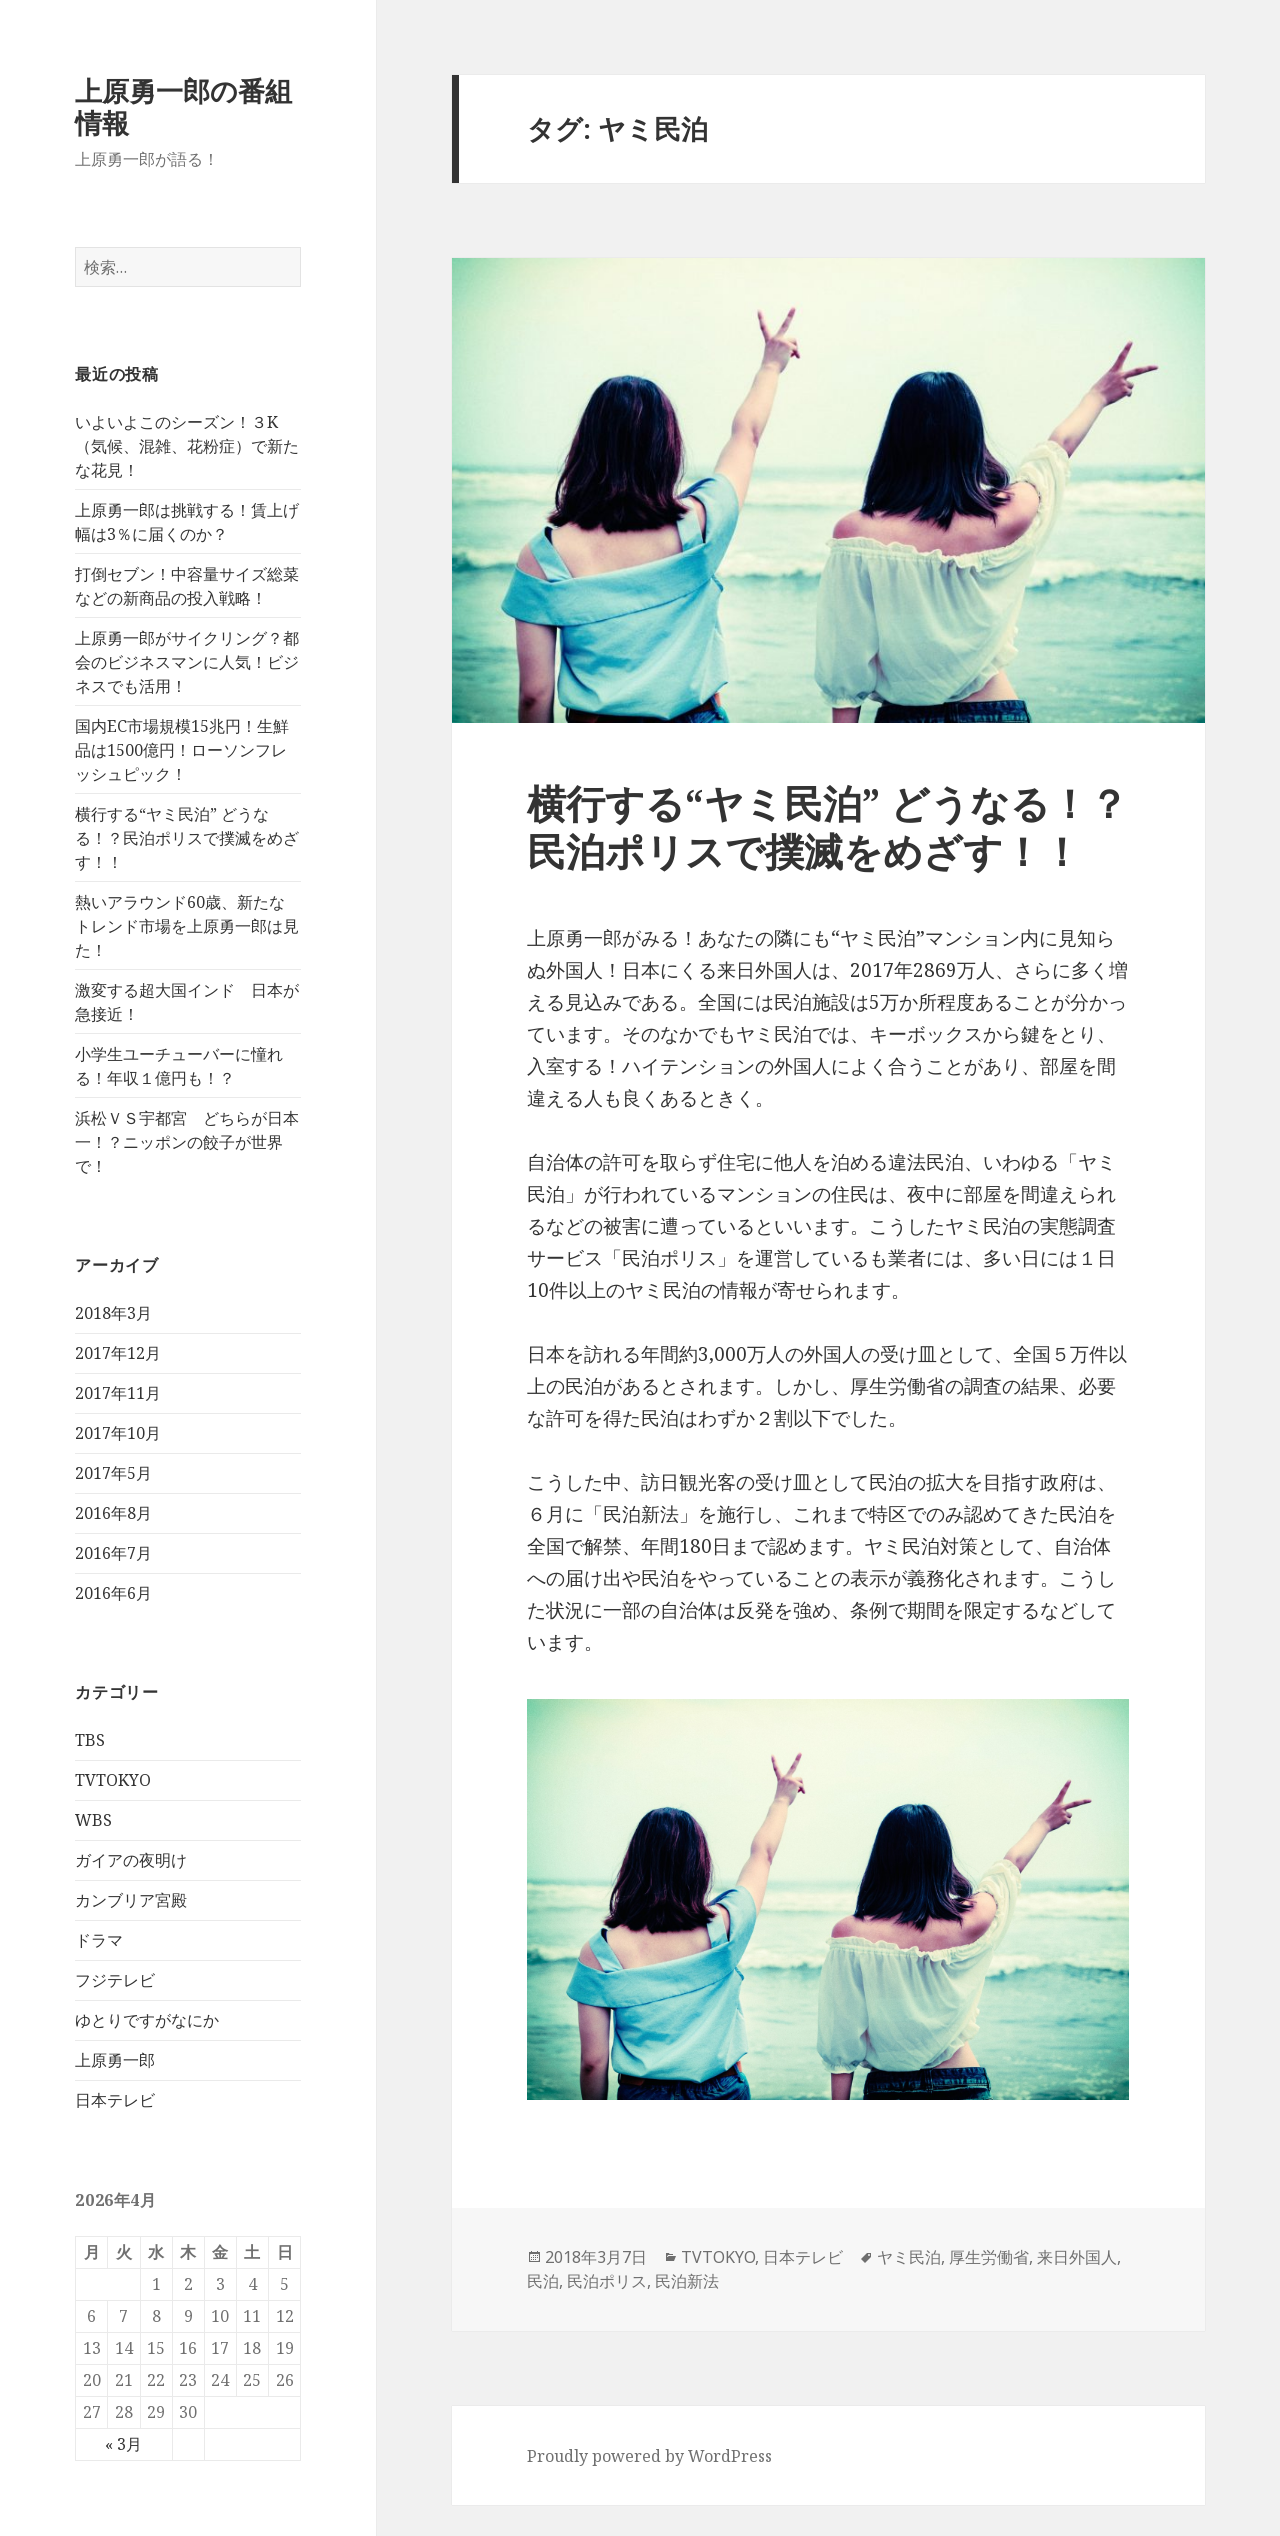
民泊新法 (687, 2281)
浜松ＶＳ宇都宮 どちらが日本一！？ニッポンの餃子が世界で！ (187, 1142)
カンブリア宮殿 (131, 1900)
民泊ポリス (607, 2281)
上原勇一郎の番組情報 (183, 106)
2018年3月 (113, 1313)
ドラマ (99, 1940)
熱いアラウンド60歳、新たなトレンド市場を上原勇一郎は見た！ (187, 926)
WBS (93, 1820)
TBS (90, 1740)
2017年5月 (113, 1473)
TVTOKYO (113, 1780)
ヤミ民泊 (909, 2257)
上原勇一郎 (115, 2060)
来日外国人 (1077, 2257)
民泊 (543, 2281)
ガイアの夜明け (131, 1860)
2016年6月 (113, 1593)
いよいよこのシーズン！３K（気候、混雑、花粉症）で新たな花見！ (187, 446)
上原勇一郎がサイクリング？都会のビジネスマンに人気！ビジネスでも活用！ (187, 662)
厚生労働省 (989, 2257)
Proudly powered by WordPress (649, 2456)
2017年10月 (118, 1433)
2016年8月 (113, 1513)
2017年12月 (118, 1353)
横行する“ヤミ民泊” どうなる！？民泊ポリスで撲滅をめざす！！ (187, 838)
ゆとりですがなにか (147, 2020)
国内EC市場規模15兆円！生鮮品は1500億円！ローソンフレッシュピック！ (182, 750)
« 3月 (123, 2444)
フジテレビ (115, 1980)
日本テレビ (115, 2100)
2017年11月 (118, 1393)
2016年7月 (113, 1553)
